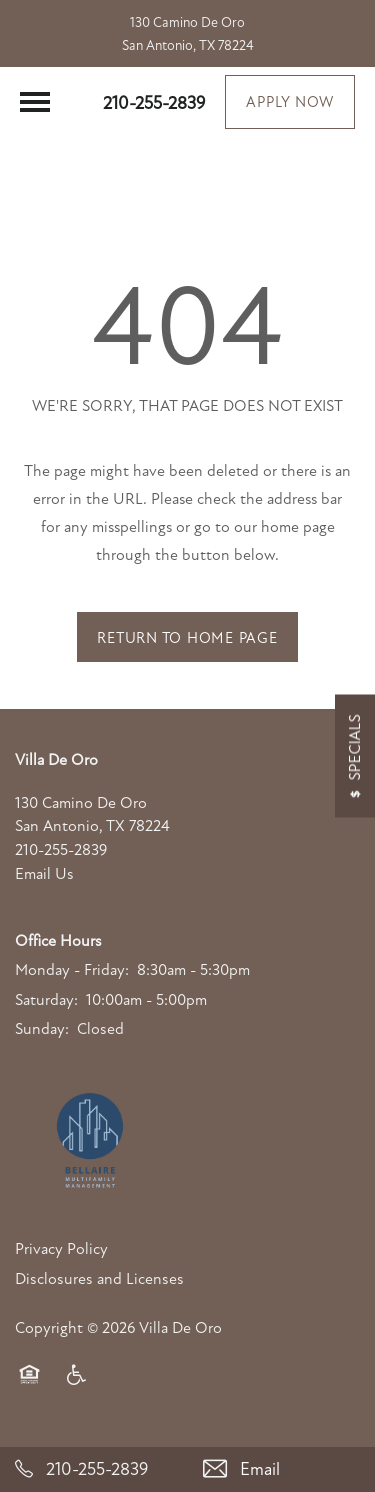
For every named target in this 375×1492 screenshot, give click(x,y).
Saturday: (46, 1000)
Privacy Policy (61, 1249)
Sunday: (42, 1029)
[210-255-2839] (94, 1469)
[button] (290, 102)
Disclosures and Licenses (99, 1279)
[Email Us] (282, 1469)
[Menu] (35, 102)
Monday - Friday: (72, 970)
